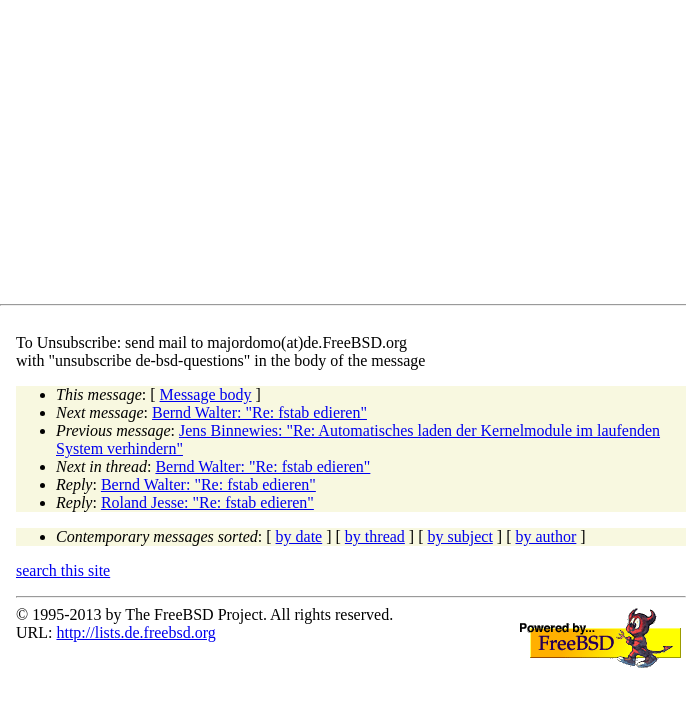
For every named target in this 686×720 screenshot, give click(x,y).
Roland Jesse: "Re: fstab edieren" (207, 502)
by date (299, 536)
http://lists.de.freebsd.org (135, 632)
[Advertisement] (351, 156)
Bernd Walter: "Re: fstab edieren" (259, 412)
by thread (375, 536)
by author (545, 536)
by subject (460, 536)
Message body (206, 394)
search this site (63, 570)
